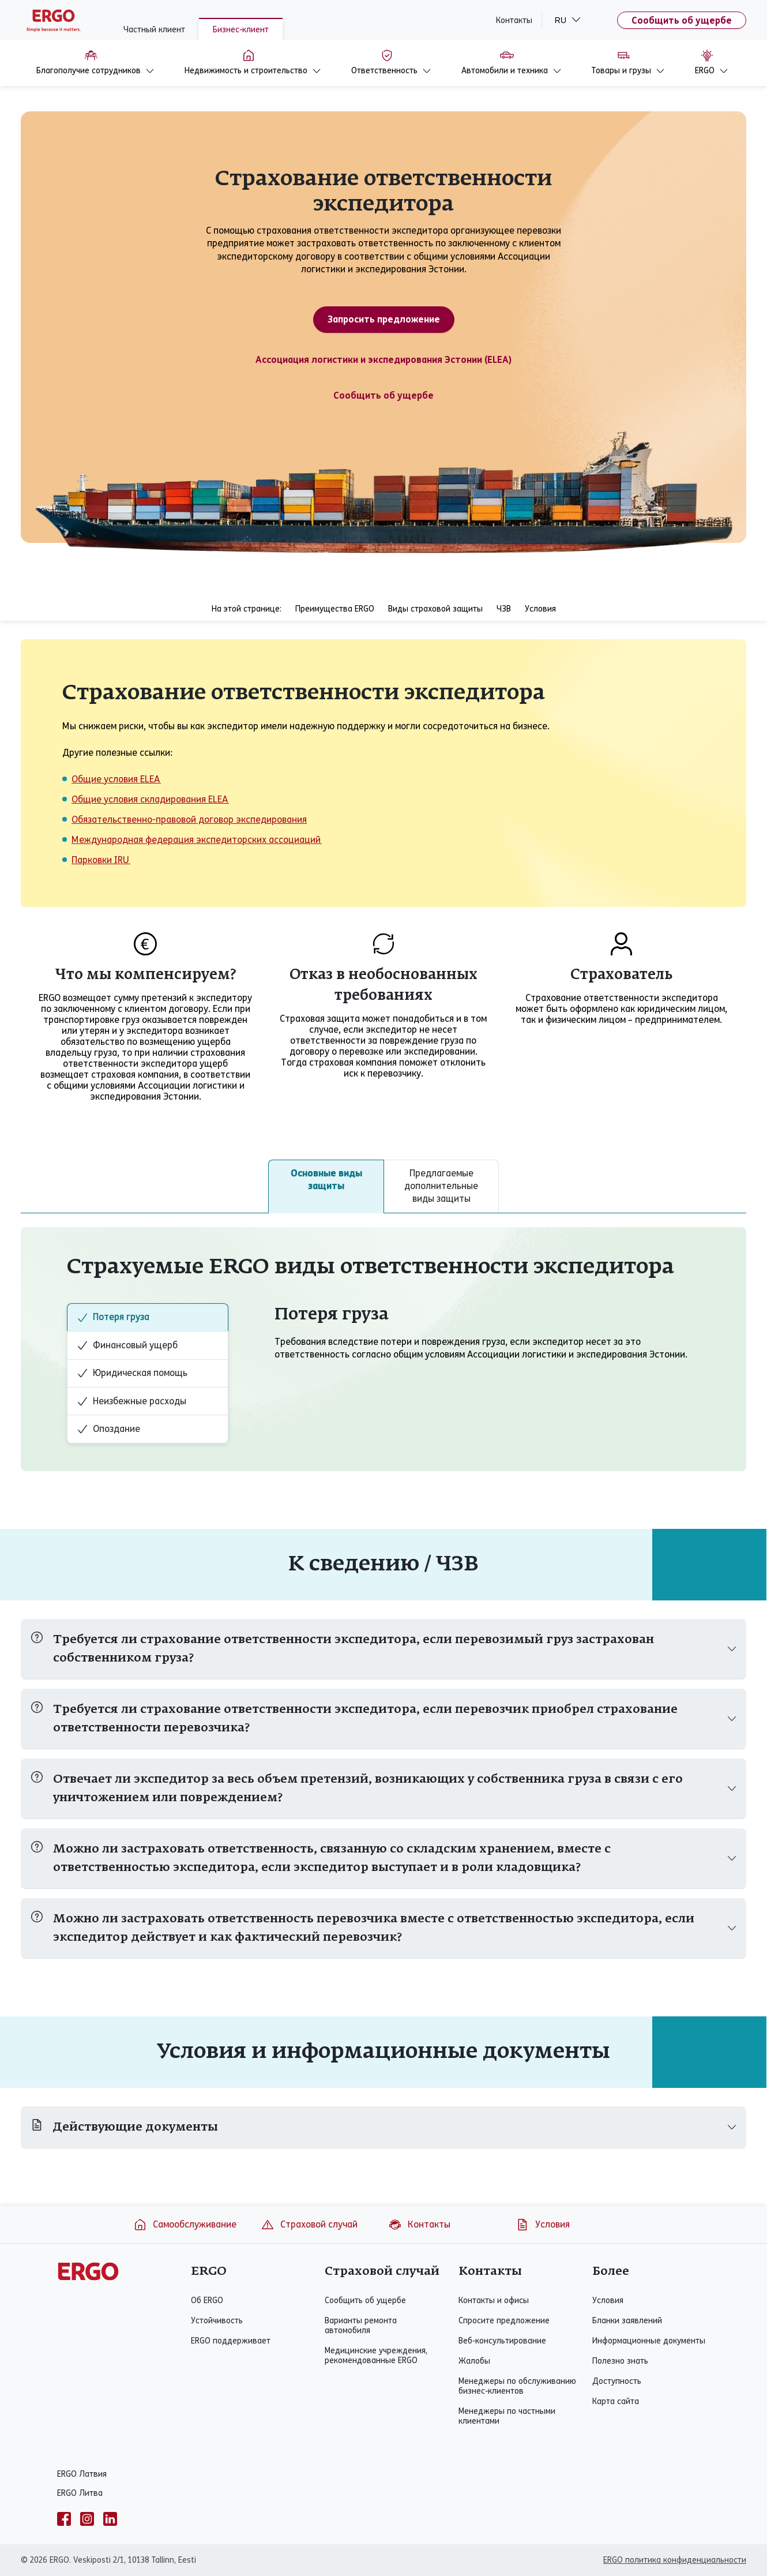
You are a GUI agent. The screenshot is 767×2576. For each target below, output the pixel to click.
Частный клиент (154, 30)
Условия (540, 609)
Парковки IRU (101, 859)
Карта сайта (615, 2401)
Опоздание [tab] (108, 1429)
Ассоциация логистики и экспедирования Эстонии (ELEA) (383, 359)
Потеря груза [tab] (113, 1317)
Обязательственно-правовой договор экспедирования (189, 819)
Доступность (616, 2381)
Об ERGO (207, 2300)
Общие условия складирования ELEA (150, 799)
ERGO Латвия (82, 2474)
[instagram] (87, 2519)
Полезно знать (620, 2361)
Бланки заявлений (627, 2321)
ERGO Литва (80, 2493)
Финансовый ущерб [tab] (127, 1345)
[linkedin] (110, 2519)
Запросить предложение (384, 319)
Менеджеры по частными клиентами (506, 2416)
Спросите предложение (504, 2321)
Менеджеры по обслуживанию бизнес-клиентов (517, 2386)
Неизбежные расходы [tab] (131, 1401)
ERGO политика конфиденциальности (674, 2560)
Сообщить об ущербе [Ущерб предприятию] (383, 395)
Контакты (514, 20)
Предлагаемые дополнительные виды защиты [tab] (441, 1186)
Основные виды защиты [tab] (326, 1179)
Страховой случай (309, 2225)
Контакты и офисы (493, 2300)
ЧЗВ (504, 609)
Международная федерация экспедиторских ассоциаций (197, 839)
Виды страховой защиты (435, 609)
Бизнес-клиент (241, 30)
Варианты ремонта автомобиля (361, 2325)
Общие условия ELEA (116, 779)
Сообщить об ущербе (681, 20)
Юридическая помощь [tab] (132, 1373)
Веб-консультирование (502, 2341)
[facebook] (64, 2519)
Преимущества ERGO (334, 609)
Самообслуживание (184, 2225)
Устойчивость (217, 2321)
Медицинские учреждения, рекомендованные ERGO (376, 2355)
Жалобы (474, 2361)
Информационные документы (648, 2341)
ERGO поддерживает (230, 2341)
